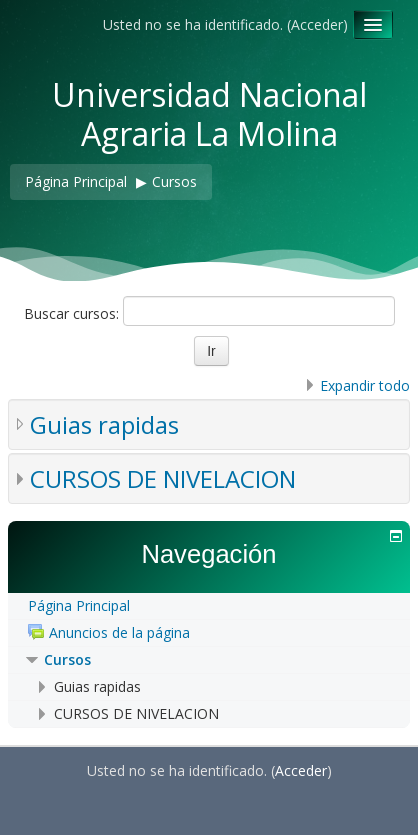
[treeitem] (208, 606)
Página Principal (79, 605)
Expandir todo (365, 385)
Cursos (67, 659)
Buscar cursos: (73, 313)
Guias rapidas (104, 424)
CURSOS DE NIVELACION (163, 478)
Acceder (317, 24)
